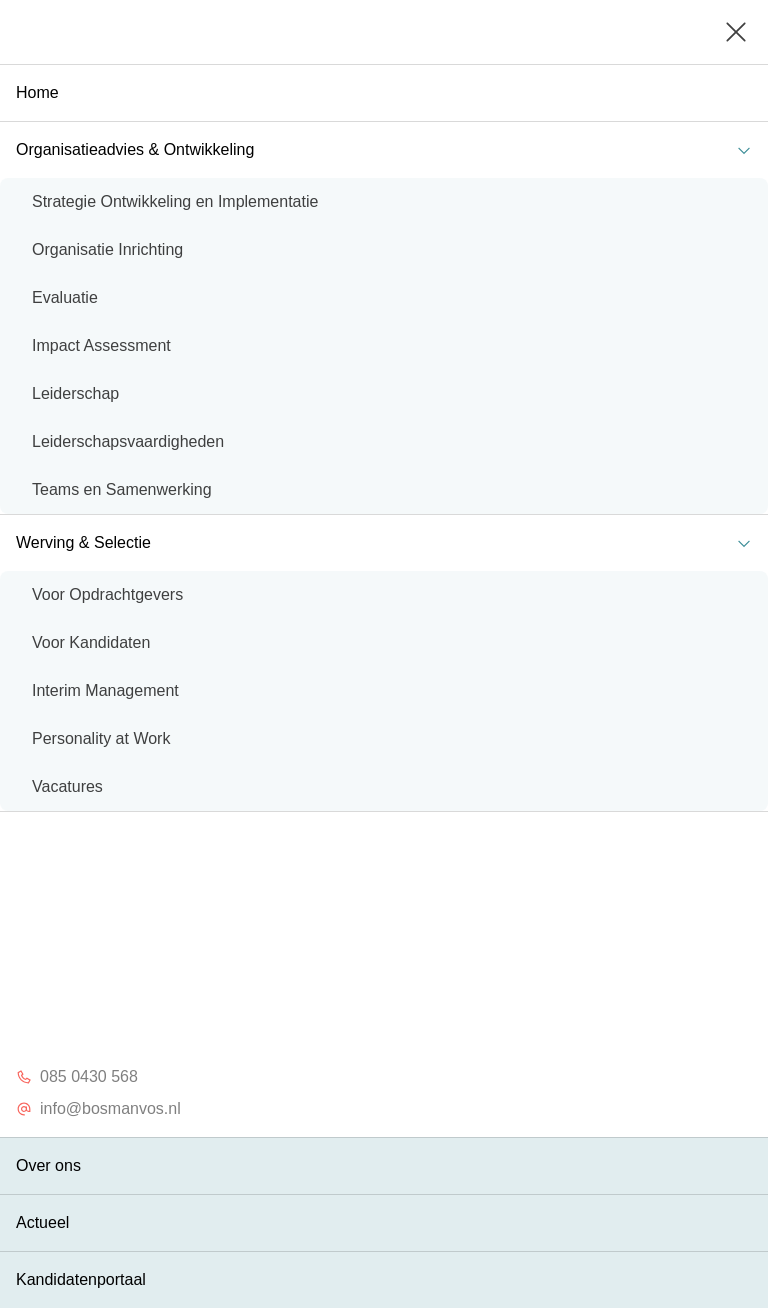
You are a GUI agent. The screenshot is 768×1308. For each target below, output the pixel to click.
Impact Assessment (101, 345)
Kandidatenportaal (81, 1279)
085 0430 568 (77, 1076)
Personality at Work (101, 738)
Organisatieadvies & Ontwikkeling (388, 149)
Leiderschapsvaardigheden (128, 441)
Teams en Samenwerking (122, 489)
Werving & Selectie (388, 542)
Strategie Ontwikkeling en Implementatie (175, 201)
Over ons (48, 1165)
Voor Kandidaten (91, 642)
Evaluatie (65, 297)
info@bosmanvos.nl (98, 1108)
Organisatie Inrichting (107, 249)
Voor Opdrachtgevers (107, 594)
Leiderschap (75, 393)
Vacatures (67, 786)
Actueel (42, 1222)
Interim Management (105, 690)
